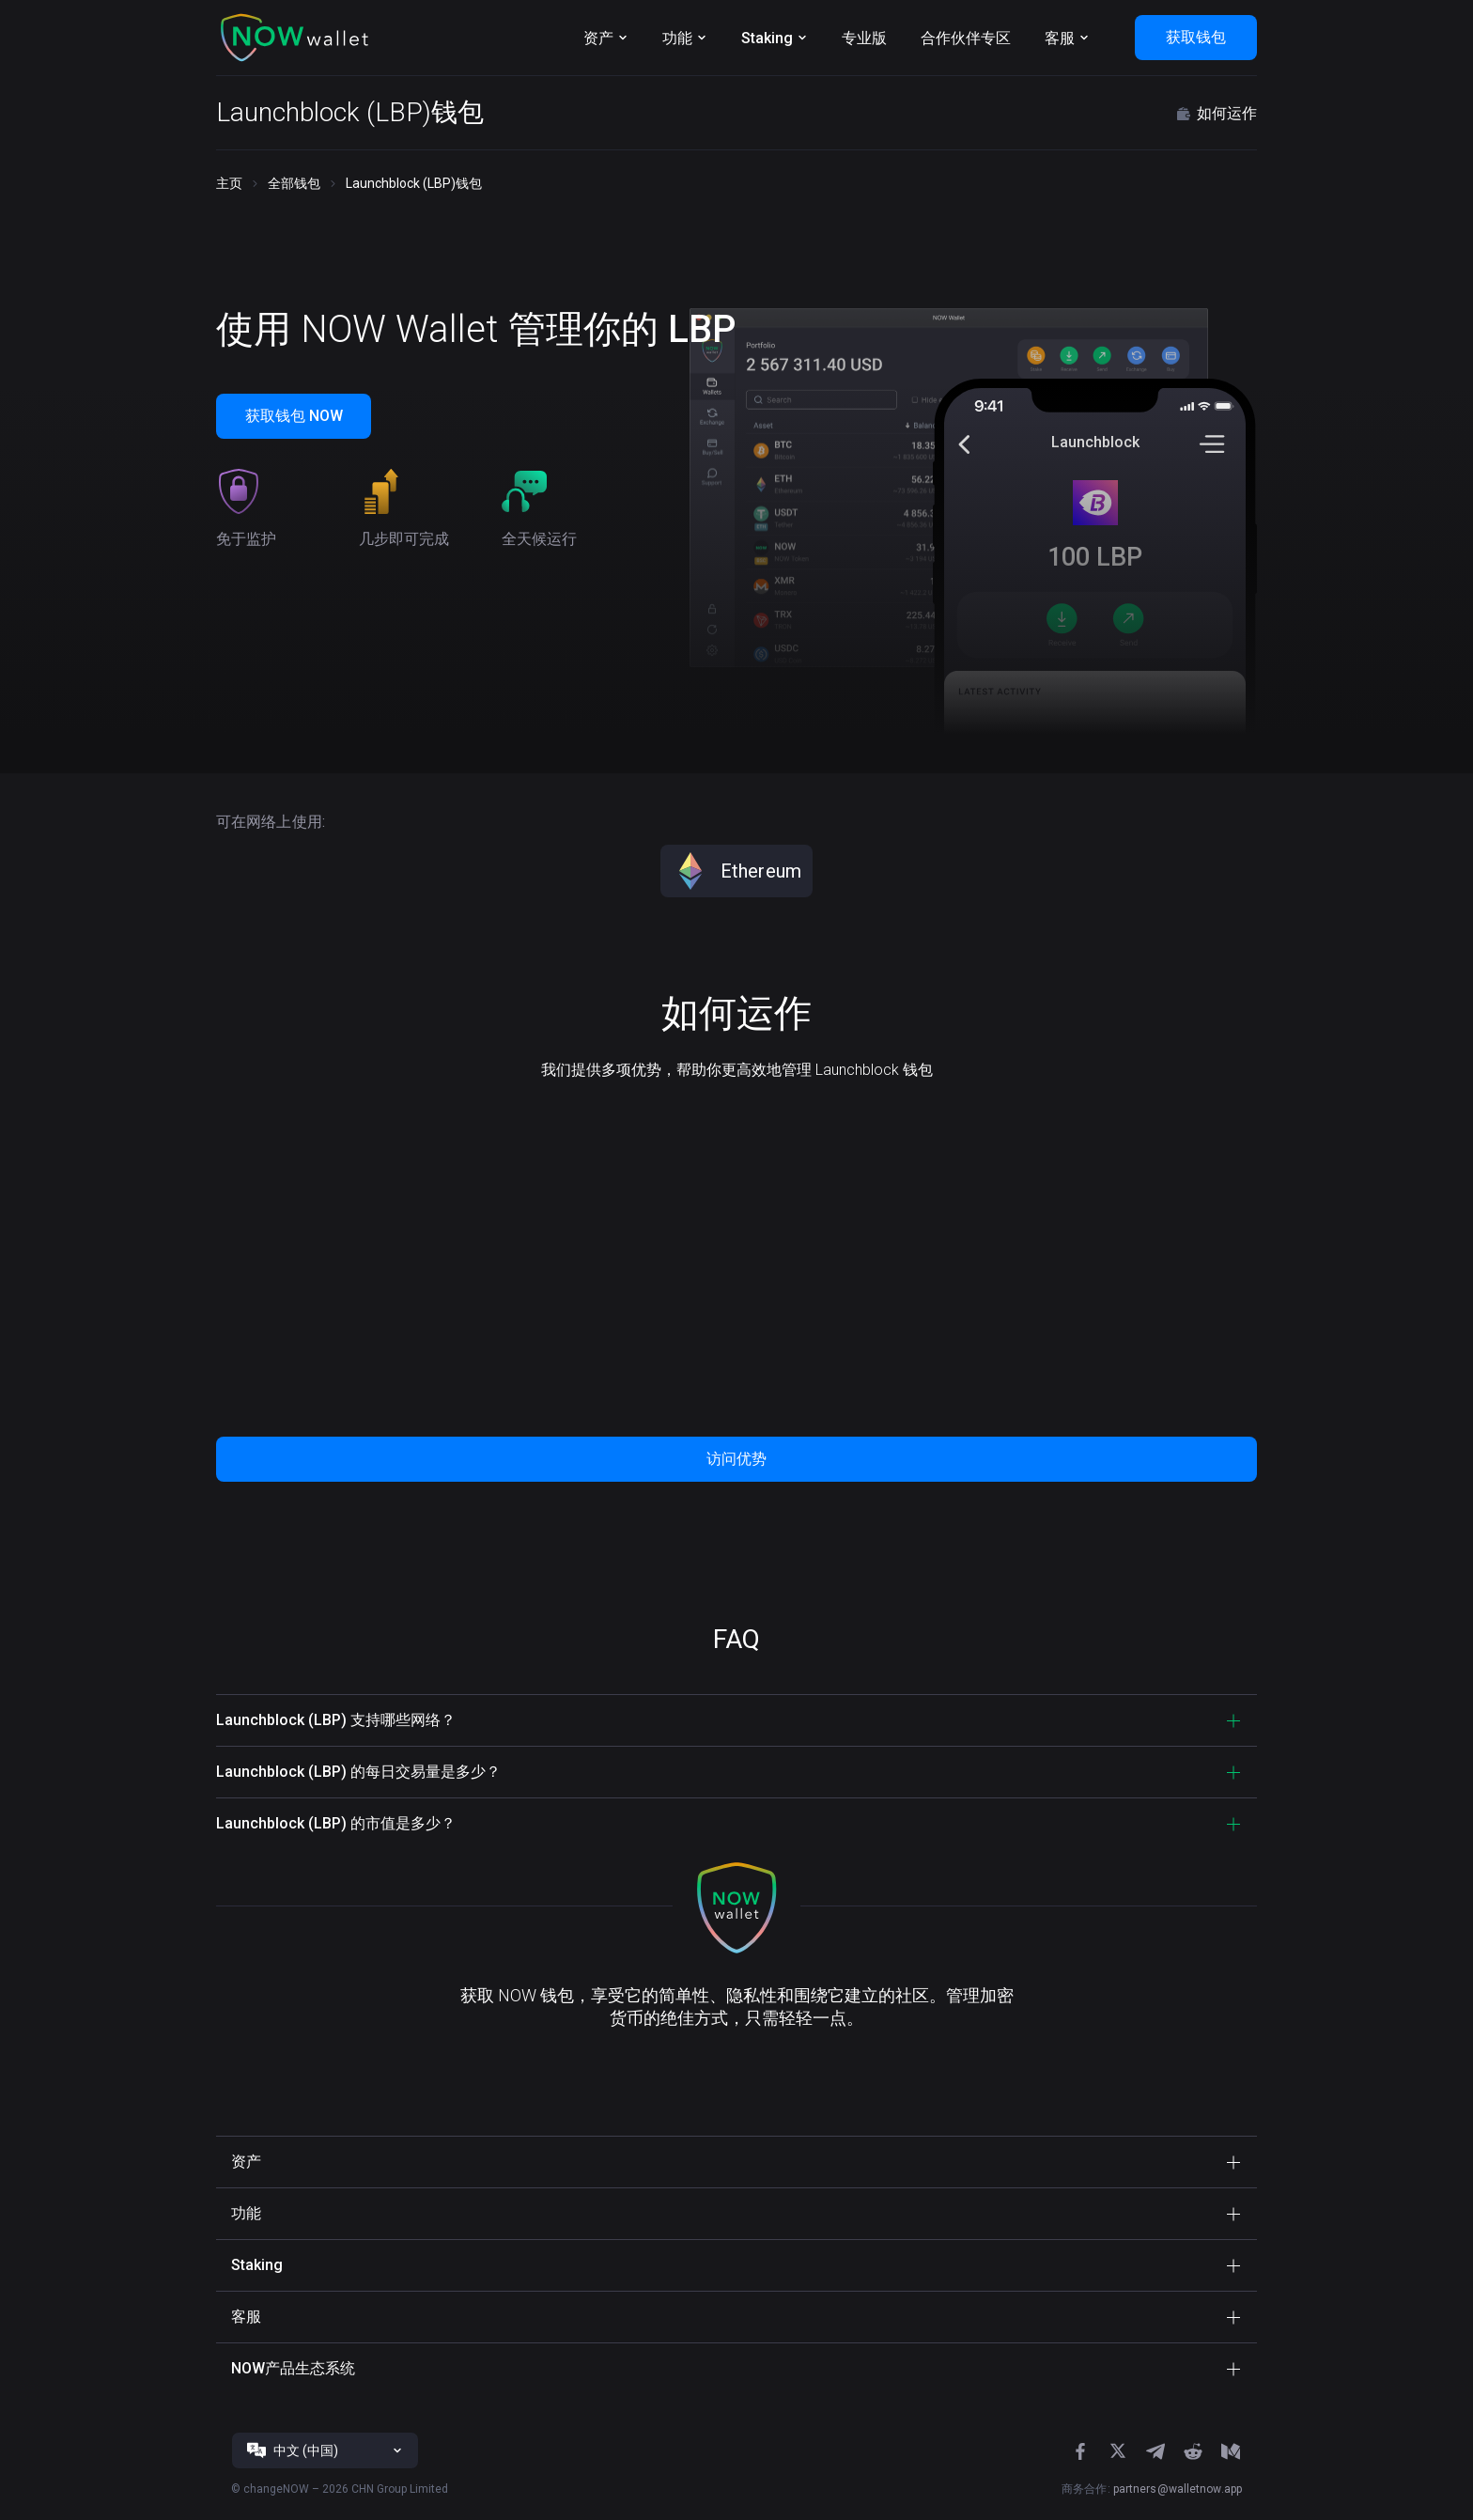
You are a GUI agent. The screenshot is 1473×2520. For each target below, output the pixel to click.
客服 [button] (246, 2317)
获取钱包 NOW (294, 416)
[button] (295, 38)
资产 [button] (246, 2161)
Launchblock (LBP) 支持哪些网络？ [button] (336, 1720)
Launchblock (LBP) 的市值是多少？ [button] (336, 1823)
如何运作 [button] (1215, 113)
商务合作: (1152, 2489)
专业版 (864, 38)
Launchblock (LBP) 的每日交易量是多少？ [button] (358, 1772)
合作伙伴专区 (966, 38)
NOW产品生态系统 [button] (293, 2368)
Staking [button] (257, 2265)
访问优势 (736, 1459)
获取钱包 (1196, 37)
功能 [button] (246, 2213)
